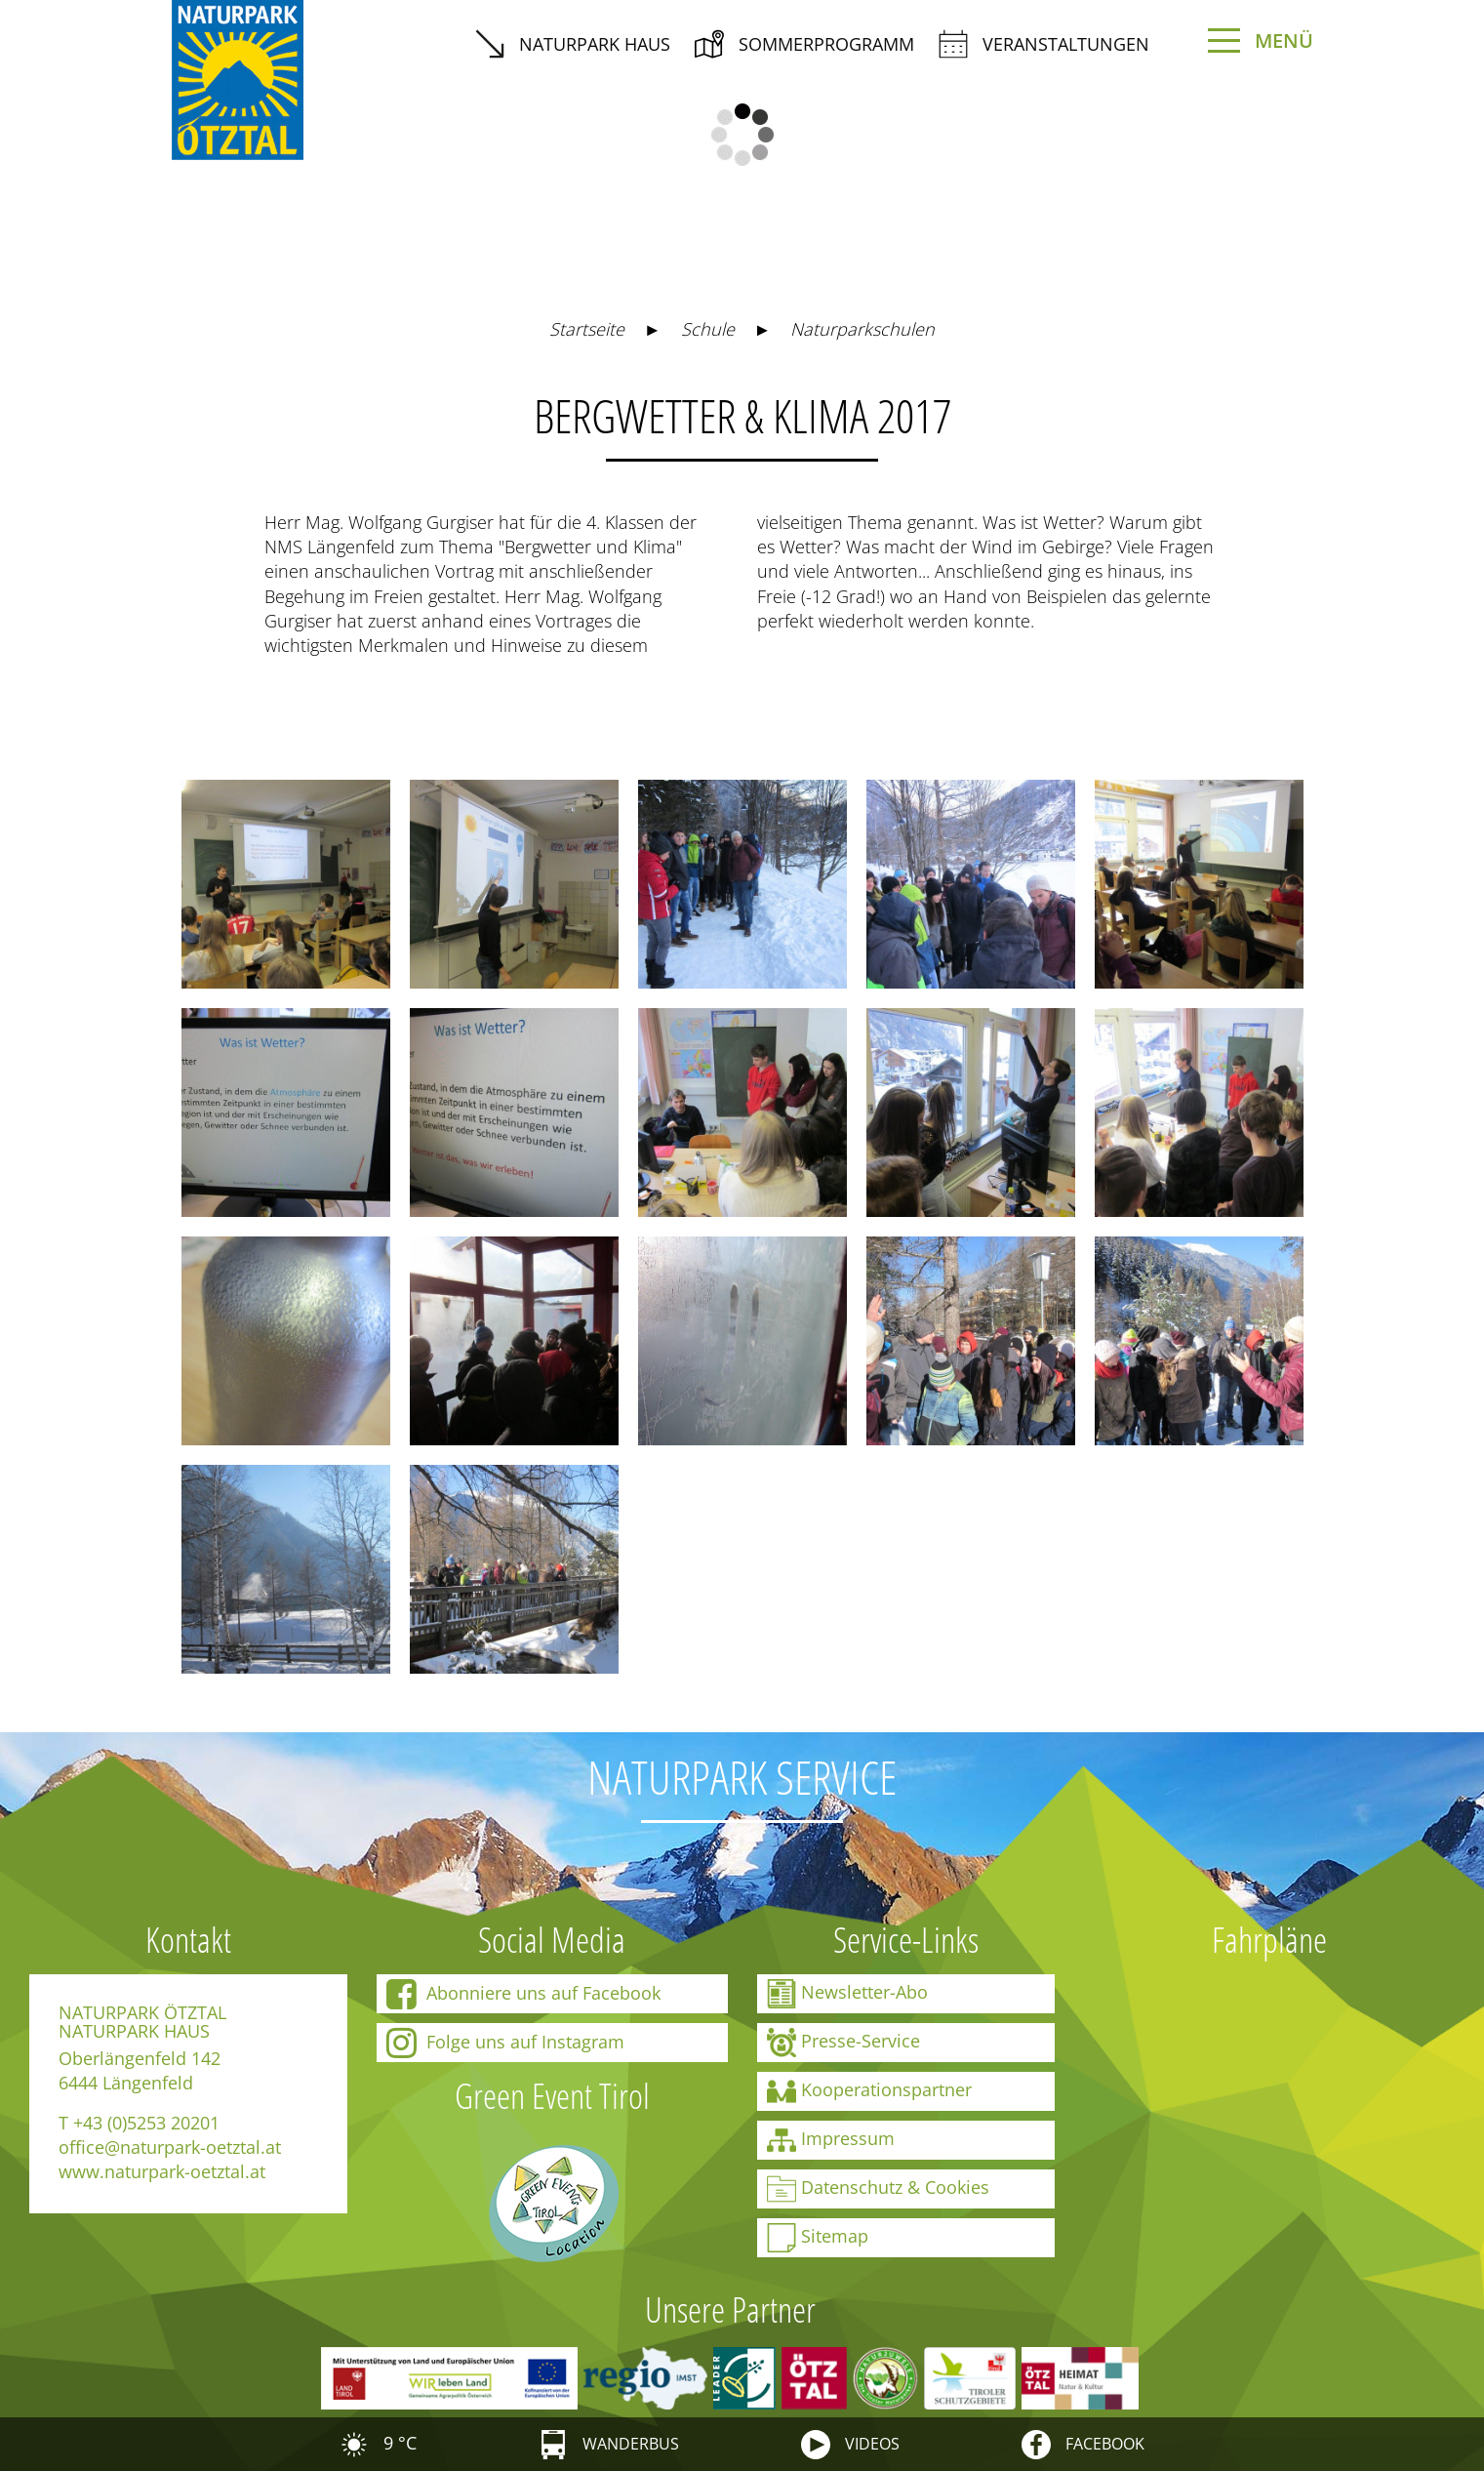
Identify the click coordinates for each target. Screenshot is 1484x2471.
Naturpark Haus (572, 44)
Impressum (831, 2140)
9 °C (378, 2442)
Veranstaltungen (1044, 44)
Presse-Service (843, 2042)
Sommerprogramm (804, 44)
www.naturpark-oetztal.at (162, 2171)
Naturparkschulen (862, 329)
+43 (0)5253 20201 (146, 2122)
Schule (708, 329)
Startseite (586, 329)
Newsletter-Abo (847, 1993)
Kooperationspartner (869, 2091)
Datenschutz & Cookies (878, 2189)
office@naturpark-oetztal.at (170, 2147)
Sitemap (817, 2237)
